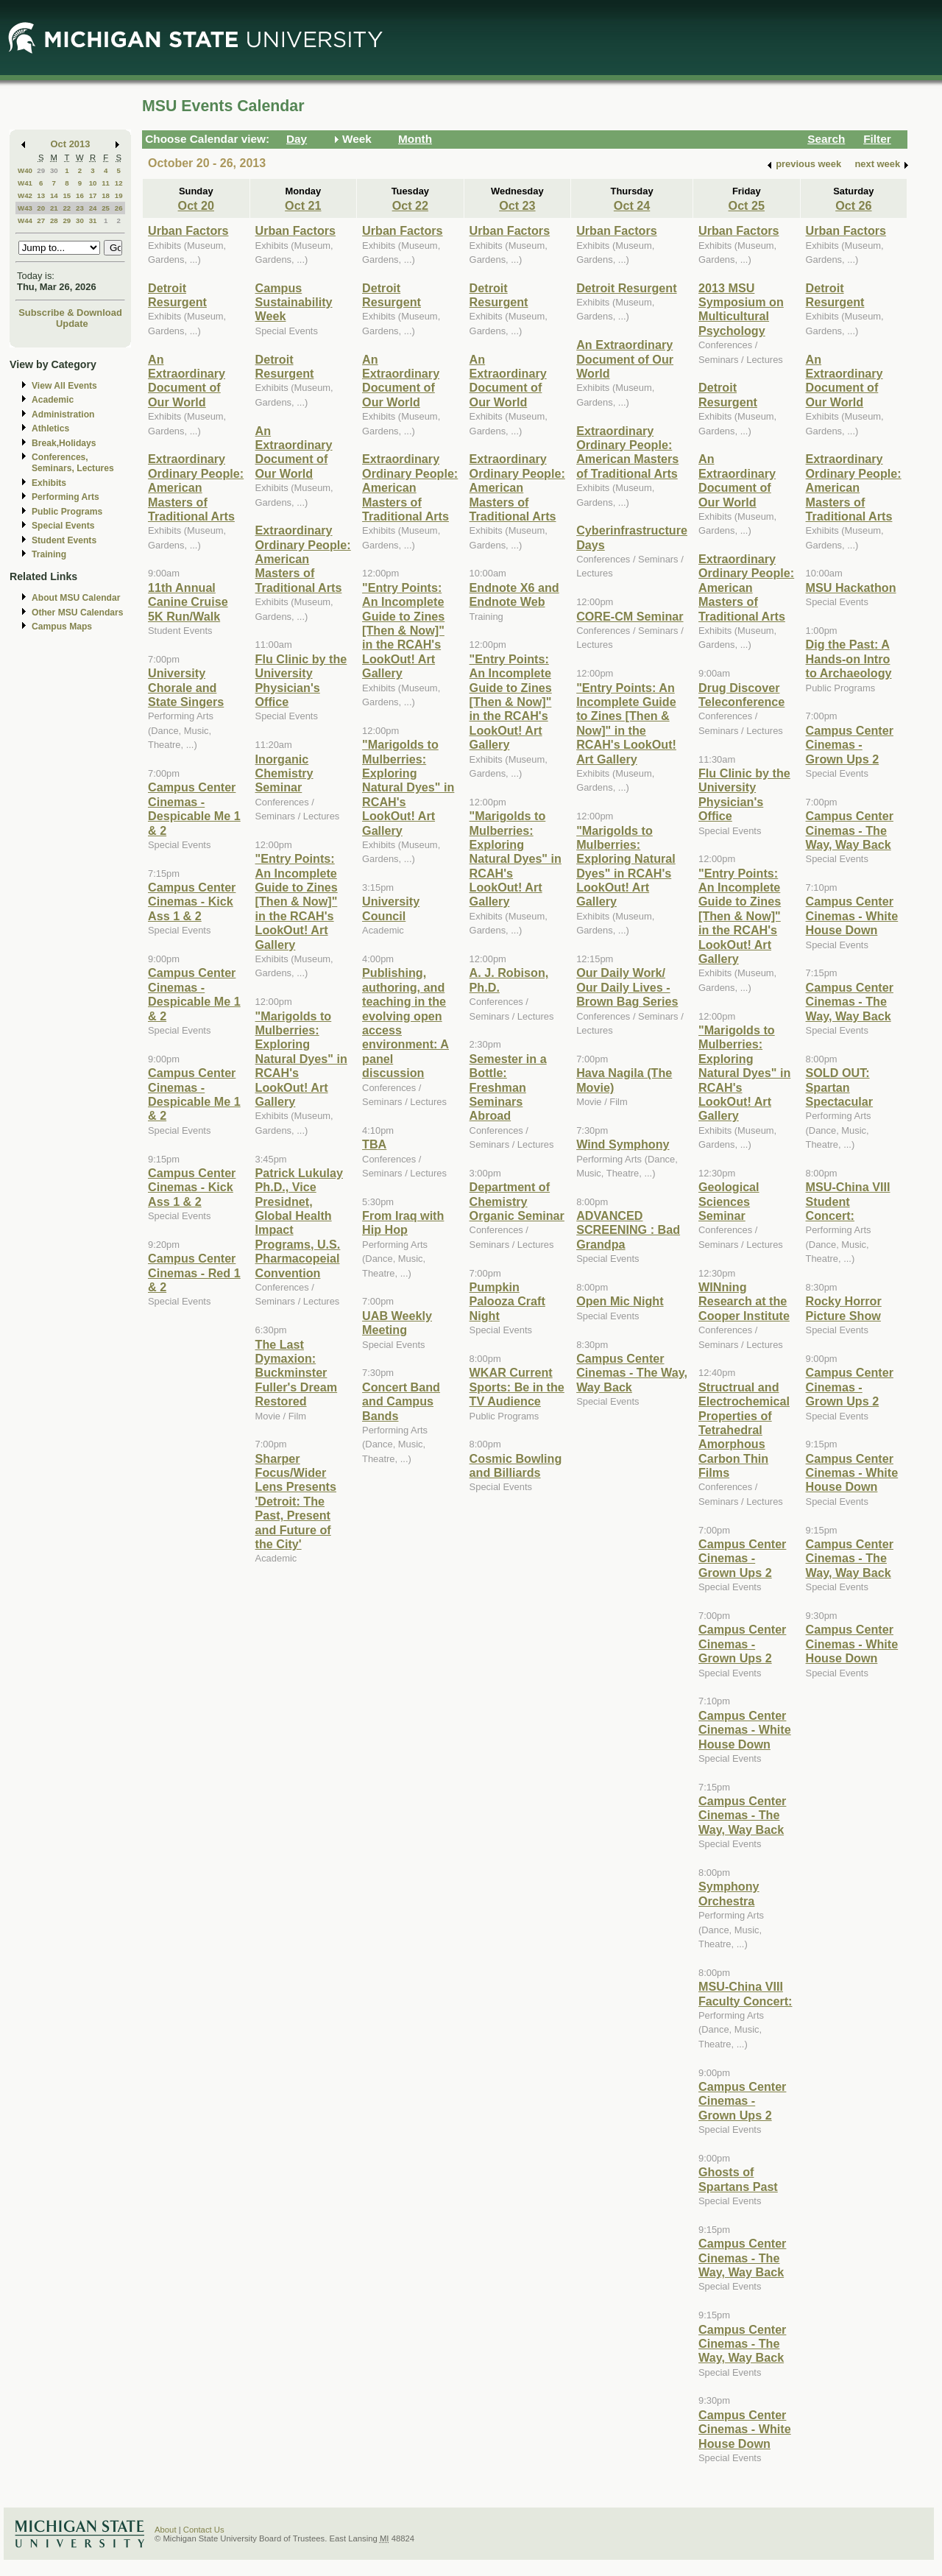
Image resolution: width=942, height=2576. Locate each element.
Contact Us (203, 2529)
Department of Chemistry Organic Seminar (517, 1201)
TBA (374, 1144)
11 (106, 183)
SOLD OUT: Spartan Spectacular (840, 1087)
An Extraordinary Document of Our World (186, 381)
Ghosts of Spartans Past (738, 2178)
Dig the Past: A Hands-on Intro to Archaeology (849, 659)
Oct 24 (632, 205)
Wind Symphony (622, 1144)
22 (67, 208)
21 (54, 208)
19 (119, 195)
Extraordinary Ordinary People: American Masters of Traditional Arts (196, 487)
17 (93, 195)
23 (80, 208)
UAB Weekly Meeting (397, 1322)
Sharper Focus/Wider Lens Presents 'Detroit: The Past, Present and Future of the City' (295, 1501)
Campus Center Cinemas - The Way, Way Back (631, 1373)
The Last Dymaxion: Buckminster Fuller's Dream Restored (296, 1373)
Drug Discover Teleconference (741, 694)
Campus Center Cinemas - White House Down (744, 1730)
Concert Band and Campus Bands (401, 1401)
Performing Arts (65, 497)
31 (93, 220)
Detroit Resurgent (177, 294)
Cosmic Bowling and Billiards (516, 1465)
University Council (390, 908)
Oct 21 (303, 205)
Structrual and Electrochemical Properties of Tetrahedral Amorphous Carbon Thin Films (744, 1429)
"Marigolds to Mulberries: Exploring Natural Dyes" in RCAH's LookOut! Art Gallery (301, 1058)
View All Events (64, 386)
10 (93, 183)
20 (41, 208)
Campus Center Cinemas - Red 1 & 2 (194, 1273)
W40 (25, 170)
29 (41, 170)
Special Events (63, 526)
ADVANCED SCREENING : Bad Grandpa (628, 1230)
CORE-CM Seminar (629, 616)
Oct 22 (410, 205)
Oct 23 (517, 205)
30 (54, 170)
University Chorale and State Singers (186, 687)
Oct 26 (853, 205)
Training (49, 554)
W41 (25, 183)
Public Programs (67, 512)
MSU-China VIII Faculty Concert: (745, 1993)
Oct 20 (196, 205)
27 (41, 220)
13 (41, 195)
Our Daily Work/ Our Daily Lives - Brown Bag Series (627, 987)
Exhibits (49, 483)
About (166, 2529)
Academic (53, 400)
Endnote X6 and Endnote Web (514, 594)
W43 (25, 208)
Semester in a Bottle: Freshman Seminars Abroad (508, 1087)
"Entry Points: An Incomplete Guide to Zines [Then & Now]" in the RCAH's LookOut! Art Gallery (296, 901)
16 (80, 195)
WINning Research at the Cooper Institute (744, 1301)
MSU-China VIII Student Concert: (848, 1201)
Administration (63, 414)
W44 (25, 220)
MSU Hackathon (851, 587)
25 (106, 208)
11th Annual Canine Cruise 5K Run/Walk (188, 602)
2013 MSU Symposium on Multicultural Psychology (741, 309)
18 (106, 195)
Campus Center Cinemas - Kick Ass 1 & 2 (192, 901)
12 (119, 183)
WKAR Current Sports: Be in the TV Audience (517, 1387)
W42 (25, 195)
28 (54, 220)
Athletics (50, 428)
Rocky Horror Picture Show (844, 1307)
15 (67, 195)
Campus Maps (62, 626)
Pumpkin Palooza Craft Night (507, 1301)
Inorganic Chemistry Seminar (284, 773)
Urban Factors (188, 230)
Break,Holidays (64, 443)
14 (54, 195)
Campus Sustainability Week (294, 302)
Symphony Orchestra (728, 1893)
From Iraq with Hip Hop (403, 1222)
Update (72, 323)
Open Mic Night (619, 1301)
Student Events (64, 540)
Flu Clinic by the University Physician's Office (301, 680)
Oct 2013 (71, 143)
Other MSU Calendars (78, 612)
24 (93, 208)
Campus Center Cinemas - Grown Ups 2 (742, 1558)
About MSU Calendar (76, 598)
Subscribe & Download (70, 312)
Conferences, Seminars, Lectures (73, 462)
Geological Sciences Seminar (728, 1201)
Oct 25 (747, 205)
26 (119, 208)
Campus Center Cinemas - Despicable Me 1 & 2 (194, 808)
